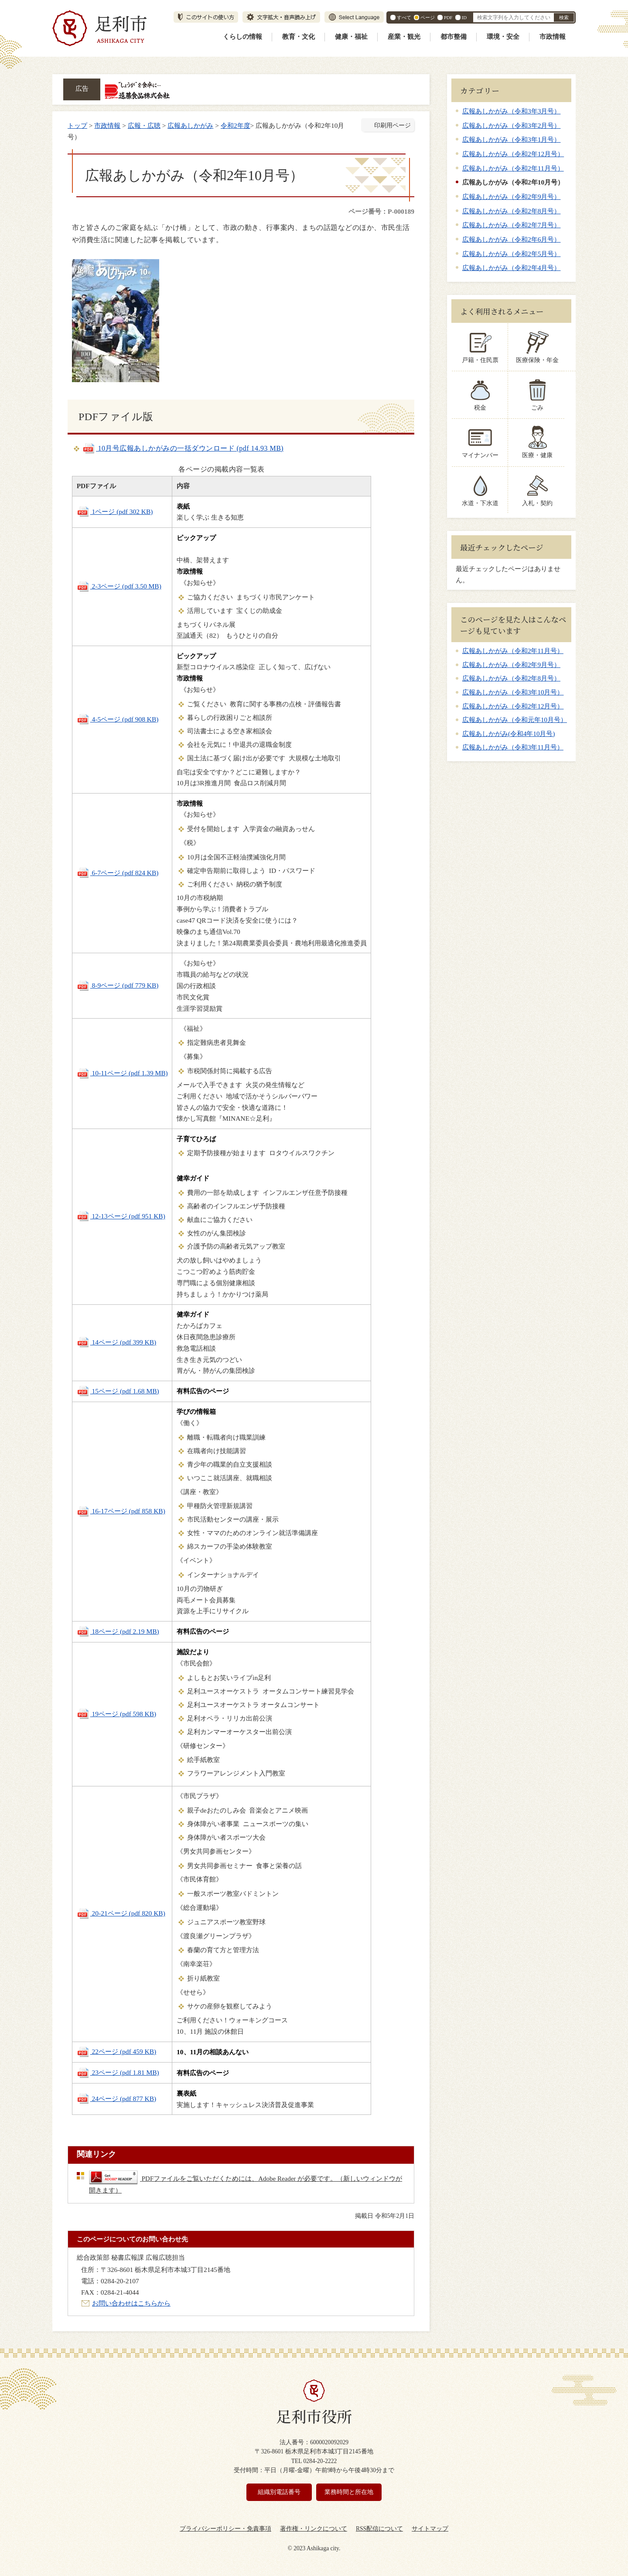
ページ (427, 17)
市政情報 (552, 36)
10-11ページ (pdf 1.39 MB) (122, 1073)
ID (464, 17)
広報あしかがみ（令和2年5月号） (511, 253)
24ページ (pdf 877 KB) (117, 2098)
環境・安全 (503, 36)
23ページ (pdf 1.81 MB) (118, 2072)
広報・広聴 (144, 125)
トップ (77, 125)
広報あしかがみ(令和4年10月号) (508, 733)
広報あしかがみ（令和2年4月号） (511, 267)
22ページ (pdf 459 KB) (117, 2051)
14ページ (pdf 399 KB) (117, 1342)
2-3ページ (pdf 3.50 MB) (119, 586)
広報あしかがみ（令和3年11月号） (512, 747)
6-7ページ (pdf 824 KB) (118, 872)
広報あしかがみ (190, 125)
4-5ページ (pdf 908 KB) (118, 719)
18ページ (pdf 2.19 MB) (118, 1631)
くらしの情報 (242, 36)
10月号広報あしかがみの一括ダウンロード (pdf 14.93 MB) (182, 448)
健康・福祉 (351, 36)
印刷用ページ (392, 125)
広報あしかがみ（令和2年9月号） (511, 196)
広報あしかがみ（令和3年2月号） (511, 125)
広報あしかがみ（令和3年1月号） (511, 139)
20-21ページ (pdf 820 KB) (121, 1913)
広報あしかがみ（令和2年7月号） (511, 225)
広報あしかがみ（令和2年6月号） (511, 239)
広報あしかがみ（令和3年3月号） (511, 111)
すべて (404, 17)
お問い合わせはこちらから (131, 2303)
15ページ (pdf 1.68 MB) (118, 1391)
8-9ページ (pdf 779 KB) (118, 985)
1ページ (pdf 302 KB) (115, 511)
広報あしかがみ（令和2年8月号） (511, 211)
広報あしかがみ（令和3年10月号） (512, 692)
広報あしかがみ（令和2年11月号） (513, 168)
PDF (448, 17)
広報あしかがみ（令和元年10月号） (514, 719)
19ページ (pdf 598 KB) (117, 1713)
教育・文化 (298, 36)
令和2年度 (235, 125)
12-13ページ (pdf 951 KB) (121, 1216)
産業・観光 (404, 36)
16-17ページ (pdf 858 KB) (121, 1511)
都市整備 (453, 36)
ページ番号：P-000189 (381, 211)
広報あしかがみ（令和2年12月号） (513, 153)
